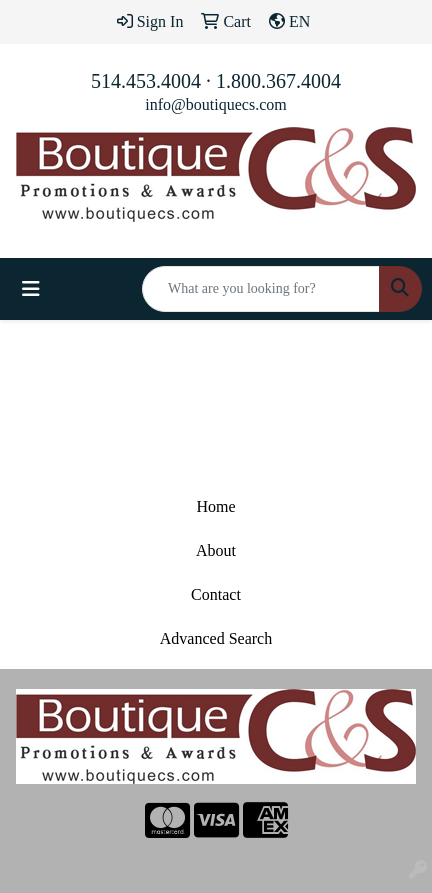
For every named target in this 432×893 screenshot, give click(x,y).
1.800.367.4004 (278, 81)
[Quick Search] (261, 289)
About (216, 550)
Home (215, 506)
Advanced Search (216, 638)
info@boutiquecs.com (215, 104)
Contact (216, 594)
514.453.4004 (146, 81)
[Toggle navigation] (31, 289)
